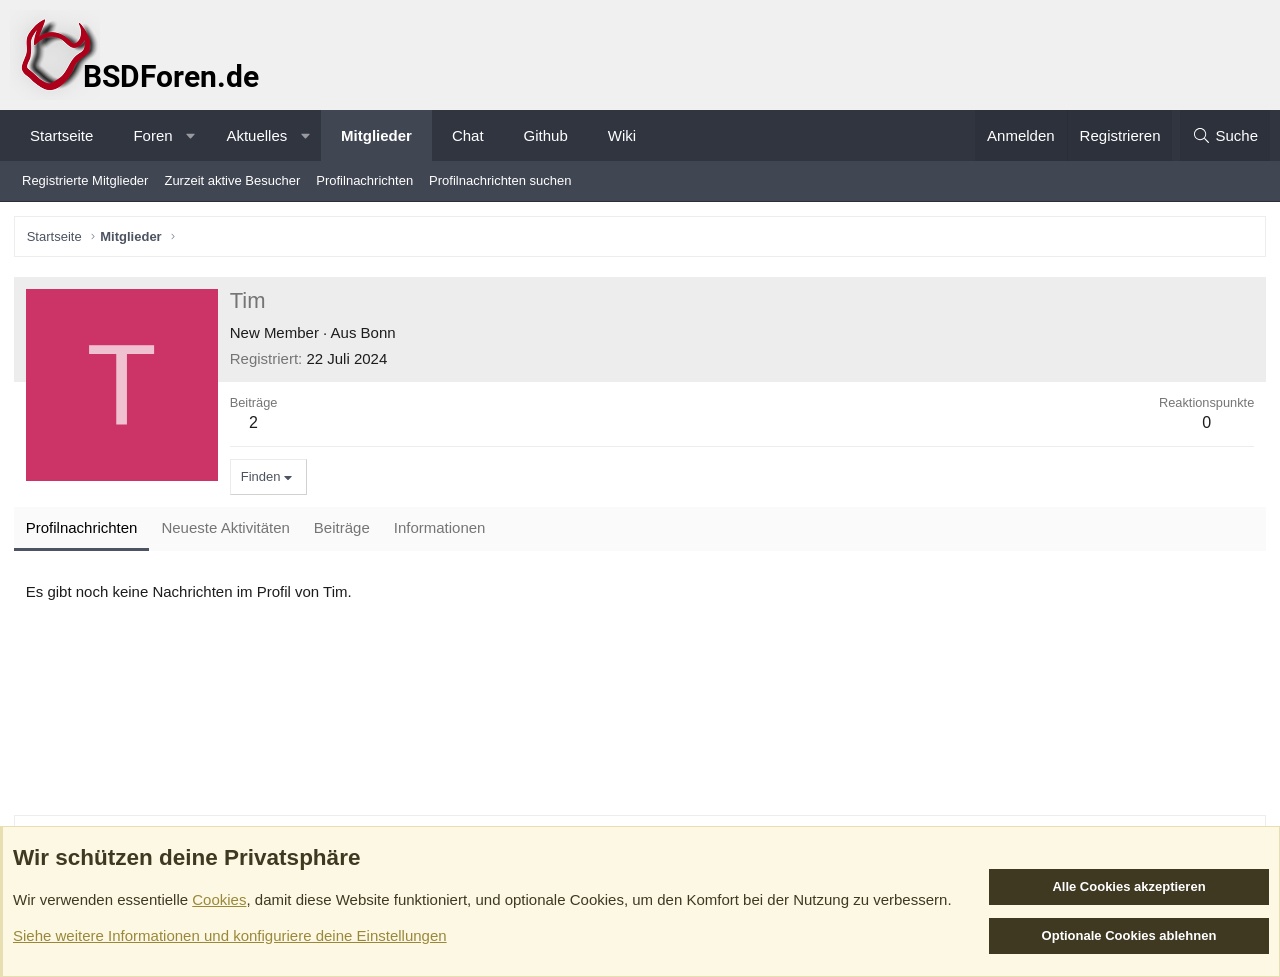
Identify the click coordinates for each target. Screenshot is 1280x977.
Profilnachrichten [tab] (83, 529)
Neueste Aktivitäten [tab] (227, 529)
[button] (190, 135)
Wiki (622, 135)
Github (546, 135)
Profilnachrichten (364, 180)
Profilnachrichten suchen (500, 180)
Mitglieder (376, 135)
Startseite (61, 135)
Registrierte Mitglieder (85, 180)
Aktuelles (256, 135)
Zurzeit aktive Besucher (232, 180)
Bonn (379, 333)
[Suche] (1225, 135)
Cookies (219, 899)
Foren (152, 135)
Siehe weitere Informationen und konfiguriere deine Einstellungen (230, 935)
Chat (468, 135)
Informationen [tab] (441, 529)
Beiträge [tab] (343, 529)
